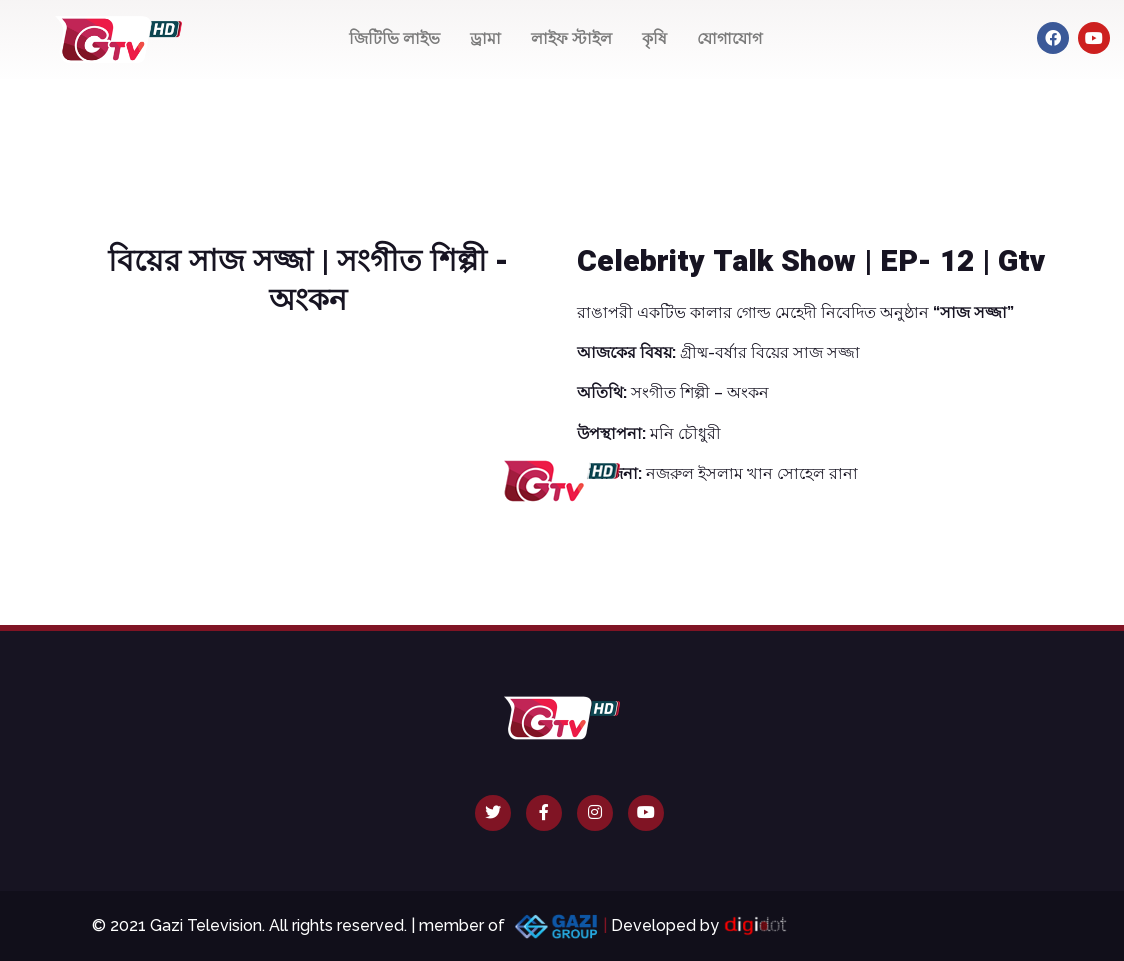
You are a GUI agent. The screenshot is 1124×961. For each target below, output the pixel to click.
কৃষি (654, 38)
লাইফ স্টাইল (571, 38)
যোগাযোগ (729, 38)
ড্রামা (485, 38)
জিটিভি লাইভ (394, 38)
